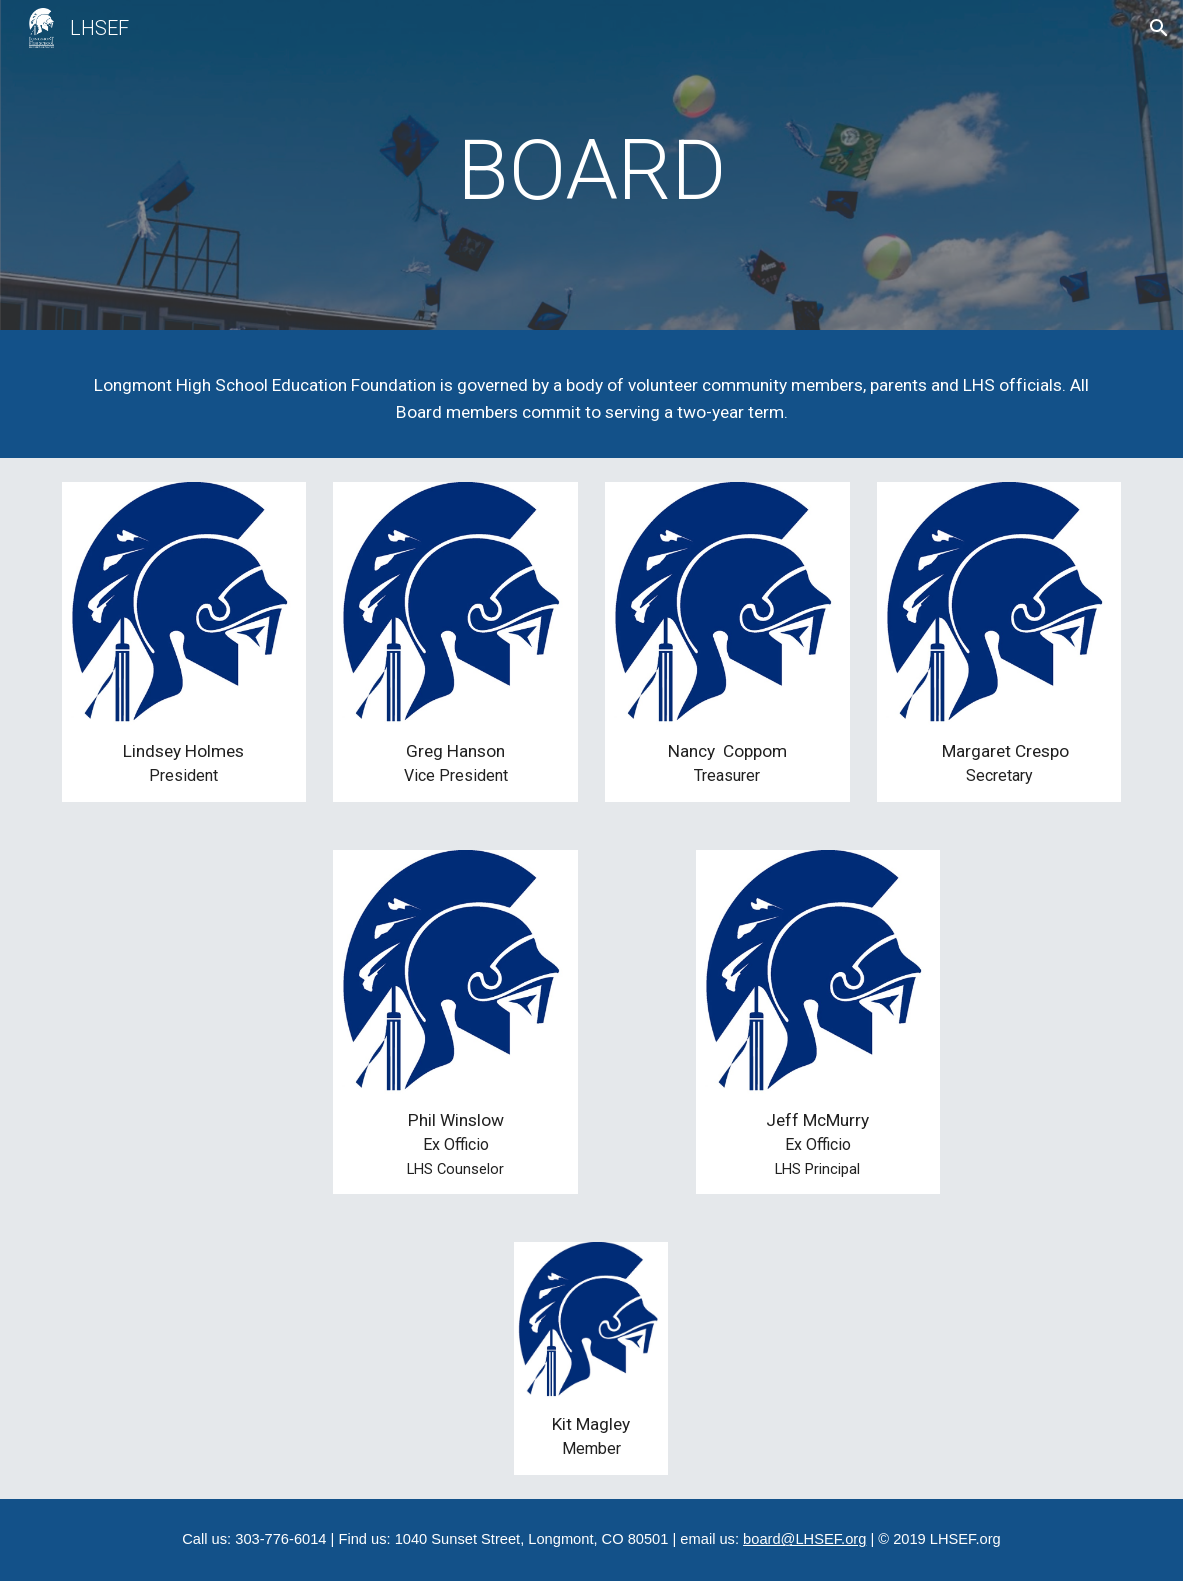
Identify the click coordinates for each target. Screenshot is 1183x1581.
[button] (1159, 28)
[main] (592, 170)
